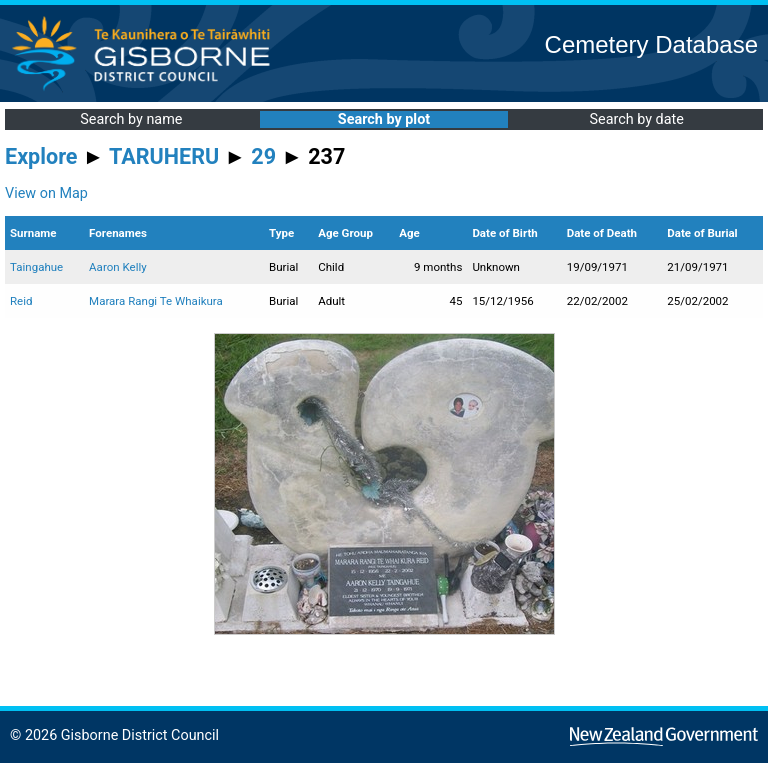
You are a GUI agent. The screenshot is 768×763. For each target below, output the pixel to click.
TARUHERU (164, 156)
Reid (21, 301)
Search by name (131, 119)
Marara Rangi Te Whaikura (156, 301)
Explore (41, 156)
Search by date (636, 119)
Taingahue (36, 267)
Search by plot (384, 119)
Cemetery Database (651, 44)
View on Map (46, 193)
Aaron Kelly (118, 267)
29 (263, 156)
